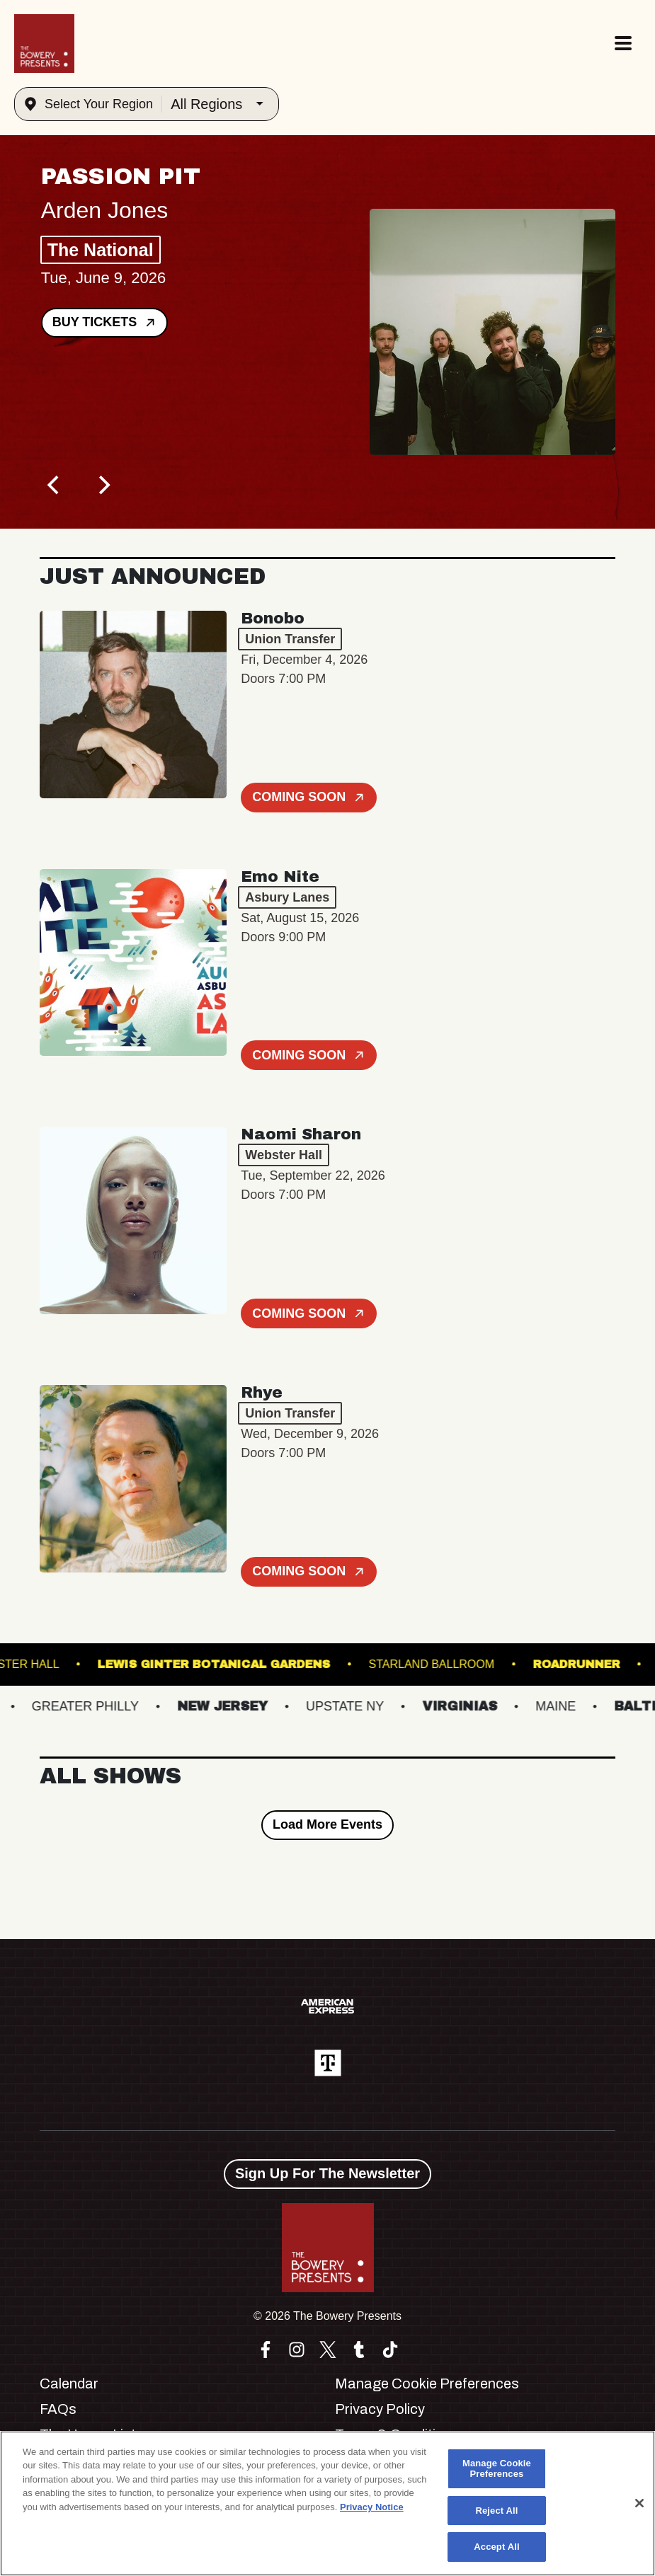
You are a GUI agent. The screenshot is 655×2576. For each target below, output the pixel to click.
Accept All (496, 2546)
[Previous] (55, 484)
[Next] (103, 484)
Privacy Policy (380, 2409)
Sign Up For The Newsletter (327, 2173)
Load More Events (327, 1824)
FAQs (58, 2409)
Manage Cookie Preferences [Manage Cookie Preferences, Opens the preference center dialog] (496, 2469)
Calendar (69, 2383)
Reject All (496, 2510)
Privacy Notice (372, 2507)
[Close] (639, 2503)
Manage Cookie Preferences (427, 2383)
